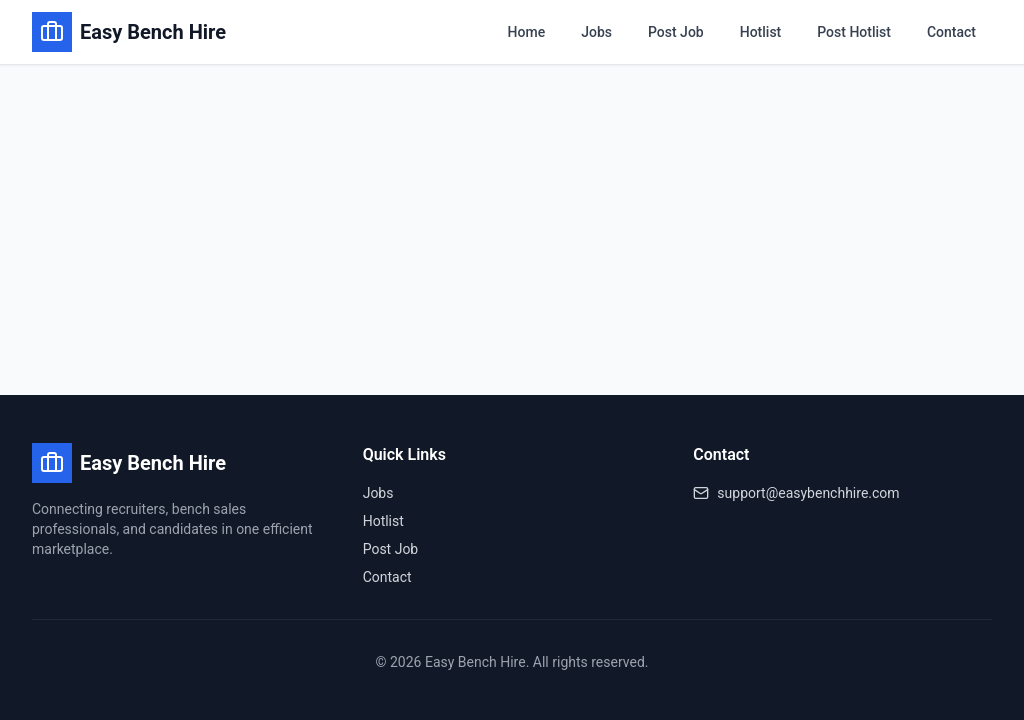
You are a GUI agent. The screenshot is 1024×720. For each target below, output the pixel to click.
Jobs (596, 32)
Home (527, 32)
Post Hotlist (854, 32)
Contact (951, 32)
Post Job (676, 32)
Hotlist (761, 32)
